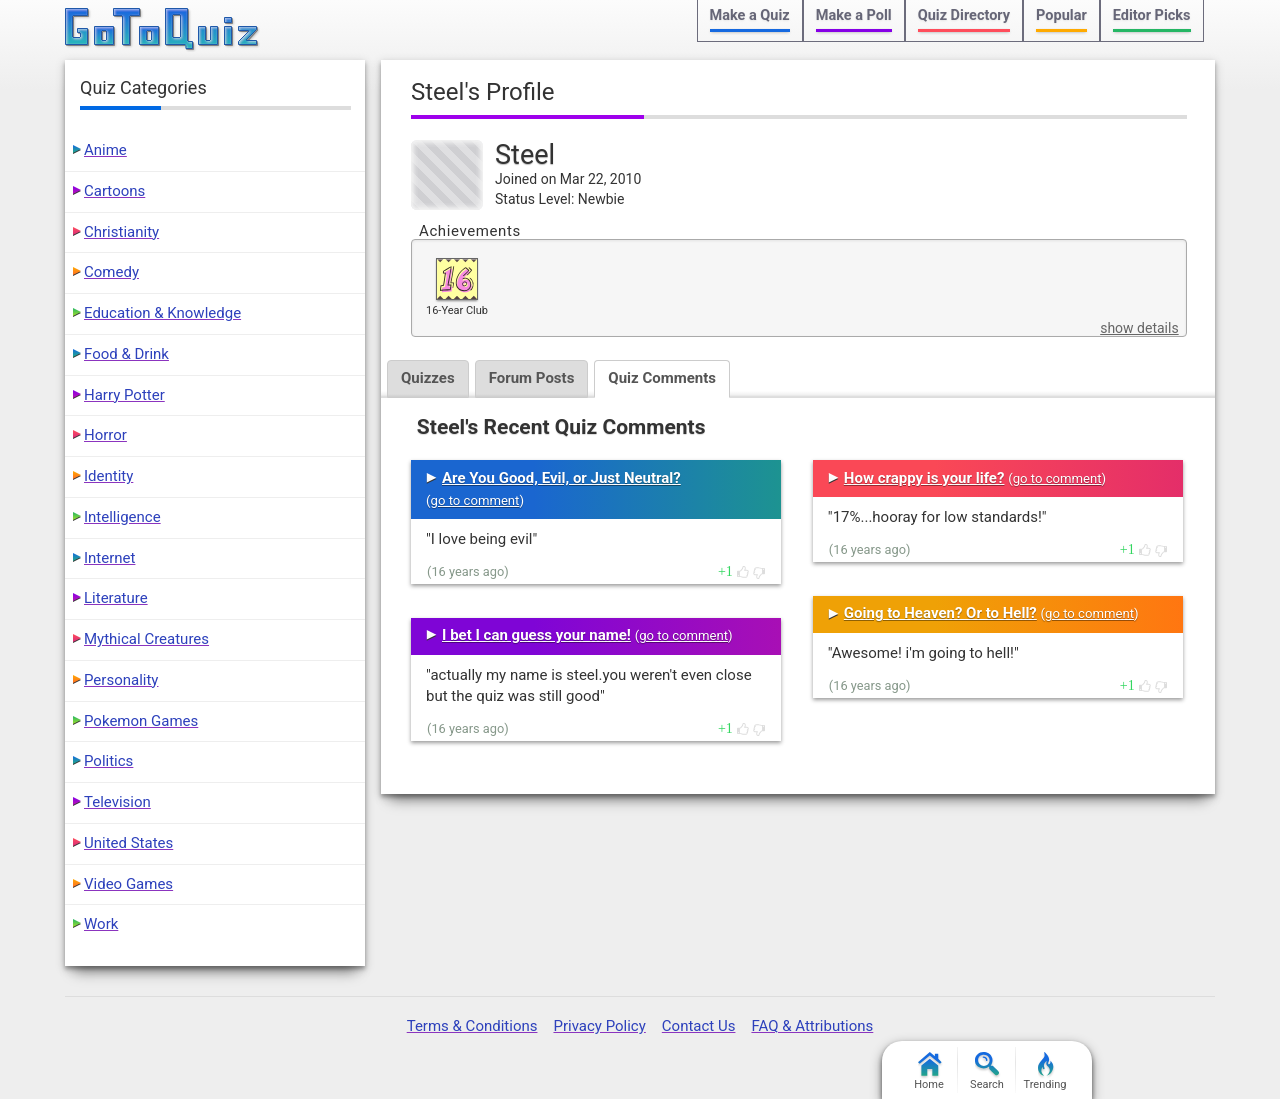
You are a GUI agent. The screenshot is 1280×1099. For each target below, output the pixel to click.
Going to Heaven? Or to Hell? (940, 613)
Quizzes (428, 378)
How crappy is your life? (924, 478)
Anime (105, 150)
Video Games (128, 884)
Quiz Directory (964, 15)
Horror (105, 435)
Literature (116, 598)
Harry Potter (124, 395)
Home (929, 1071)
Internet (109, 558)
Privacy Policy (599, 1026)
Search (987, 1071)
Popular (1061, 15)
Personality (121, 680)
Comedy (111, 272)
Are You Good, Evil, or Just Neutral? (561, 478)
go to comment (475, 500)
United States (128, 843)
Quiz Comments (662, 378)
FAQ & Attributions (812, 1026)
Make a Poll (854, 15)
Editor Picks (1152, 15)
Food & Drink (126, 354)
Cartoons (114, 191)
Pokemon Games (141, 721)
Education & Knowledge (162, 313)
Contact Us (699, 1026)
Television (117, 802)
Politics (108, 761)
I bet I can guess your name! (536, 635)
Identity (108, 476)
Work (101, 924)
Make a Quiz (750, 15)
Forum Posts (532, 378)
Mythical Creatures (146, 639)
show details (1139, 328)
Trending (1045, 1071)
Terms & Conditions (472, 1026)
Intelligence (122, 517)
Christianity (121, 232)
